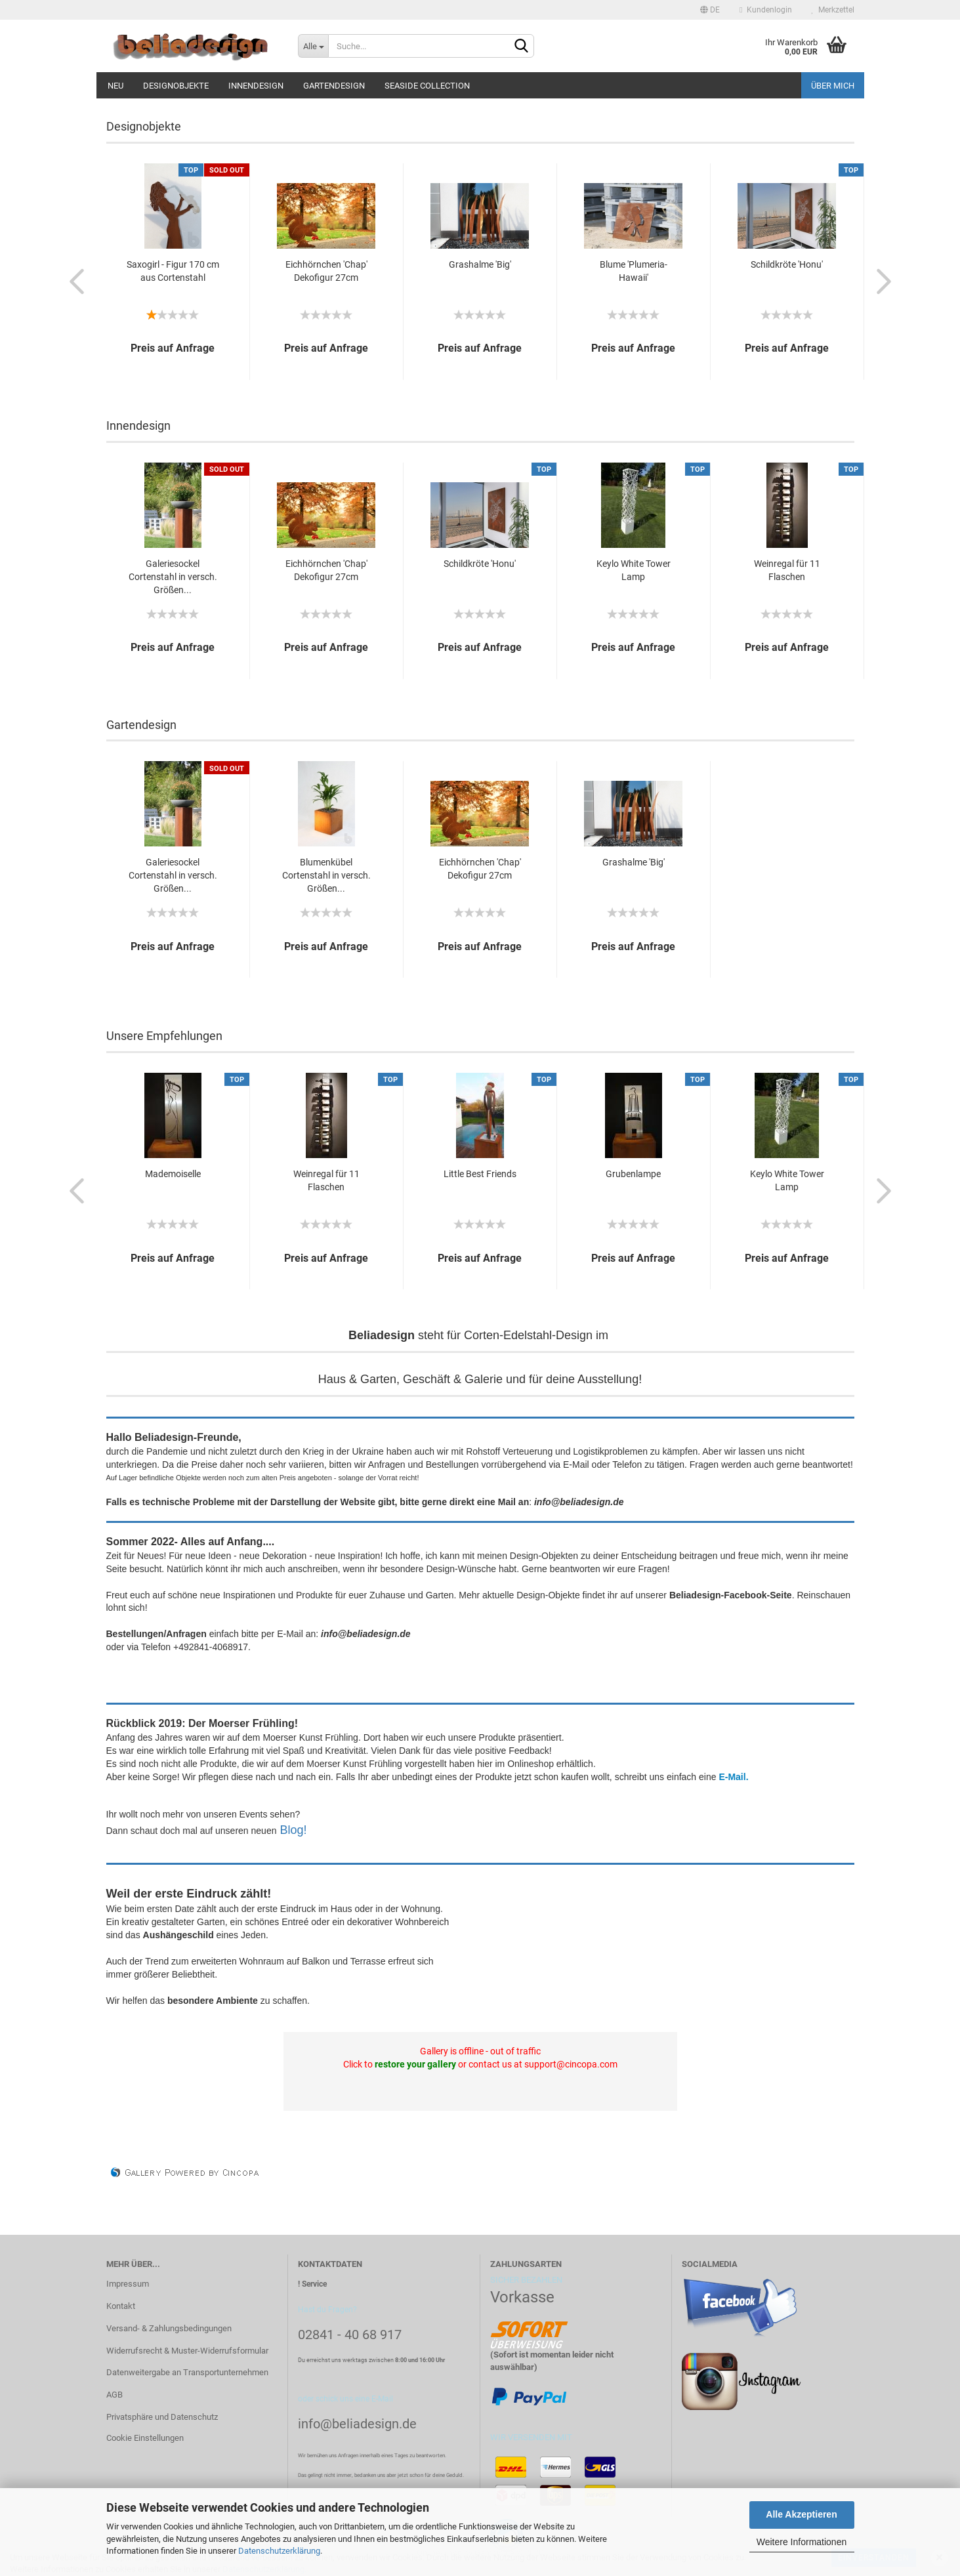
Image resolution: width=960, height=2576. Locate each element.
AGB (114, 2394)
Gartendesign (334, 86)
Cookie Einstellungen (145, 2438)
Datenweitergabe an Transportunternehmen (187, 2372)
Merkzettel (833, 9)
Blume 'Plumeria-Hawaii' (633, 271)
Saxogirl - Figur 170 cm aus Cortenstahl (173, 271)
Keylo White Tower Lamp (633, 570)
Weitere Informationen (801, 2542)
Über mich (832, 86)
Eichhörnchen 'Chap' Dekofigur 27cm (326, 271)
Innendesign (255, 86)
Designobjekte (176, 86)
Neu (115, 86)
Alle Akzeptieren (801, 2514)
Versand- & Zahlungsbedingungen (169, 2328)
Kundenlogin (765, 9)
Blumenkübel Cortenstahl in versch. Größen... (326, 875)
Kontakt (120, 2306)
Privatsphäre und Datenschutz (162, 2417)
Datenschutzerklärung (279, 2551)
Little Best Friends (480, 1174)
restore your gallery (415, 2064)
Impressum (127, 2284)
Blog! (293, 1830)
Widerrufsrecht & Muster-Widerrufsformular (187, 2351)
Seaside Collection (427, 86)
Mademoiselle (173, 1174)
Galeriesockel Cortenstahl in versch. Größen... (173, 576)
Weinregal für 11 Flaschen (787, 570)
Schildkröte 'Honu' (787, 264)
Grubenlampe (633, 1174)
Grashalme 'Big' (480, 264)
